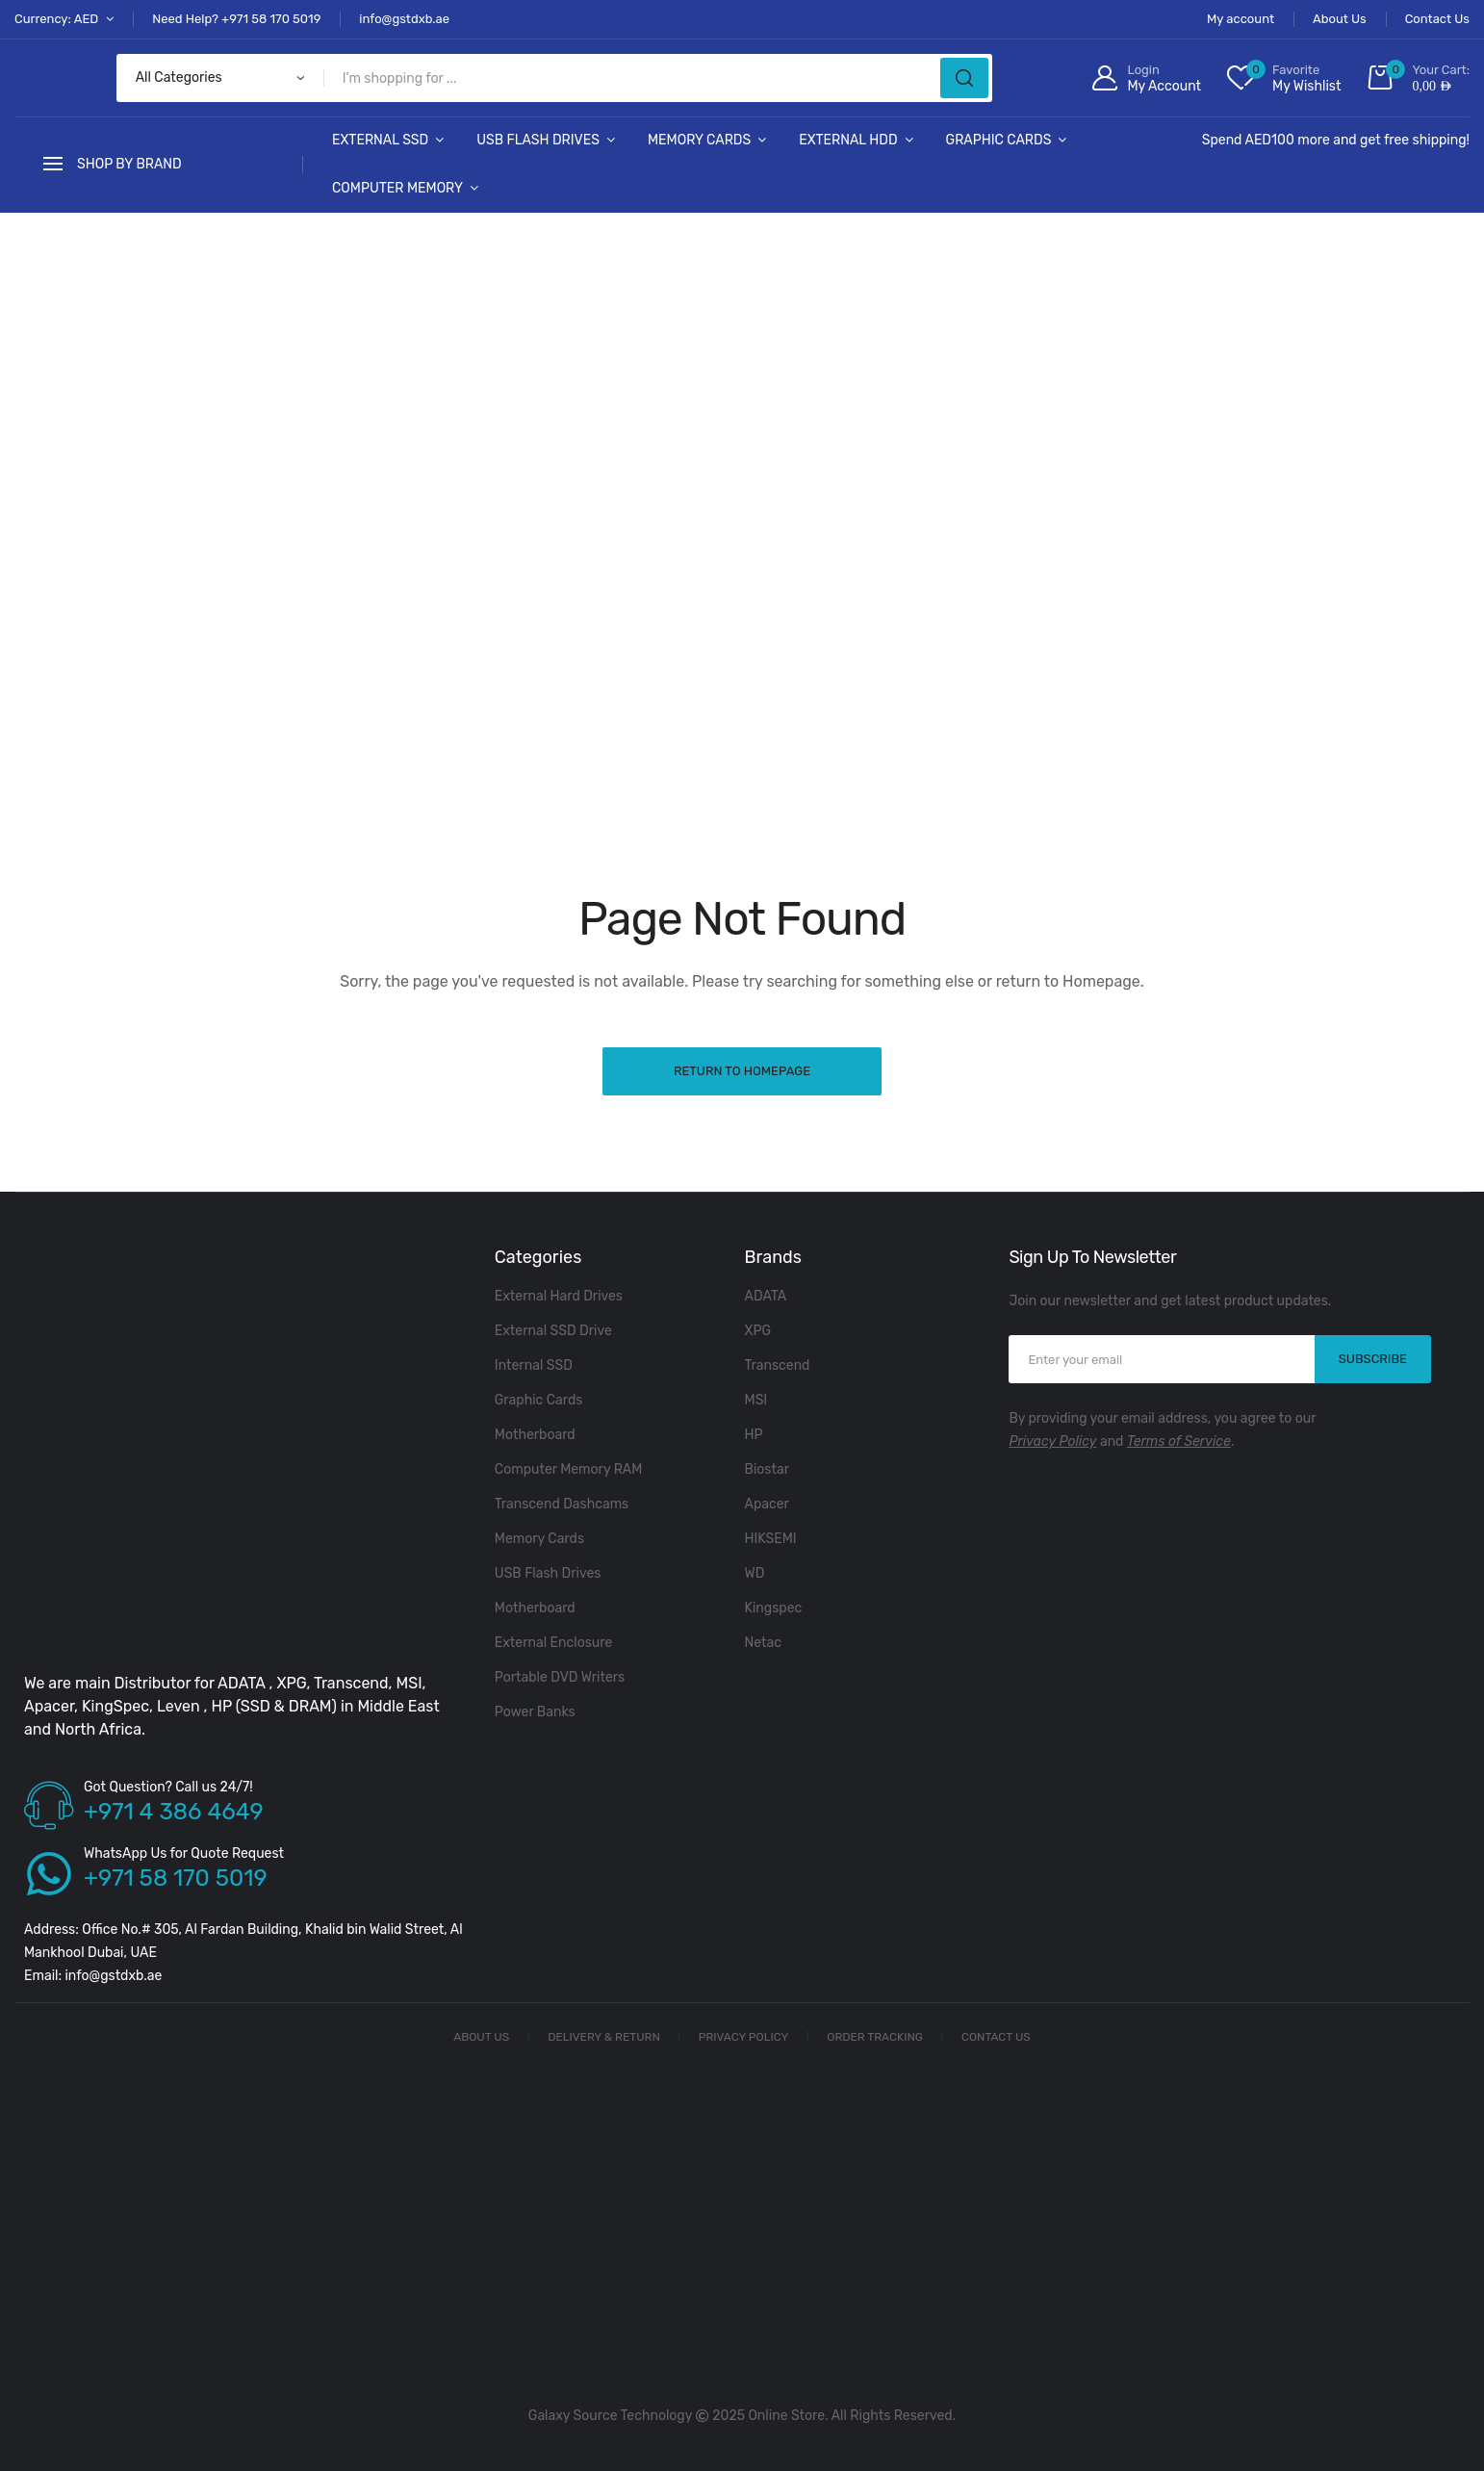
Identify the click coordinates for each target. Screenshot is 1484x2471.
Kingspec (774, 1608)
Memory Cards (699, 140)
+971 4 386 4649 (174, 1811)
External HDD (848, 140)
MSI (756, 1400)
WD (755, 1573)
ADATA (766, 1296)
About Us (481, 2037)
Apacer (767, 1504)
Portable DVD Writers (560, 1677)
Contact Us (996, 2037)
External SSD (380, 140)
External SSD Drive (553, 1331)
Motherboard (535, 1435)
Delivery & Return (604, 2037)
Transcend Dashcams (561, 1504)
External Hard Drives (559, 1296)
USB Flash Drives (538, 140)
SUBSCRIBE (1373, 1358)
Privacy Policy (1052, 1441)
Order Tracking (875, 2037)
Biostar (767, 1469)
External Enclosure (553, 1642)
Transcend (777, 1365)
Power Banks (535, 1712)
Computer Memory (397, 188)
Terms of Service (1179, 1441)
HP (754, 1435)
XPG (758, 1331)
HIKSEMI (771, 1539)
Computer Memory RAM (569, 1469)
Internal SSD (534, 1365)
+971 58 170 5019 (176, 1878)
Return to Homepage (742, 1071)
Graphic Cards (999, 140)
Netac (763, 1642)
